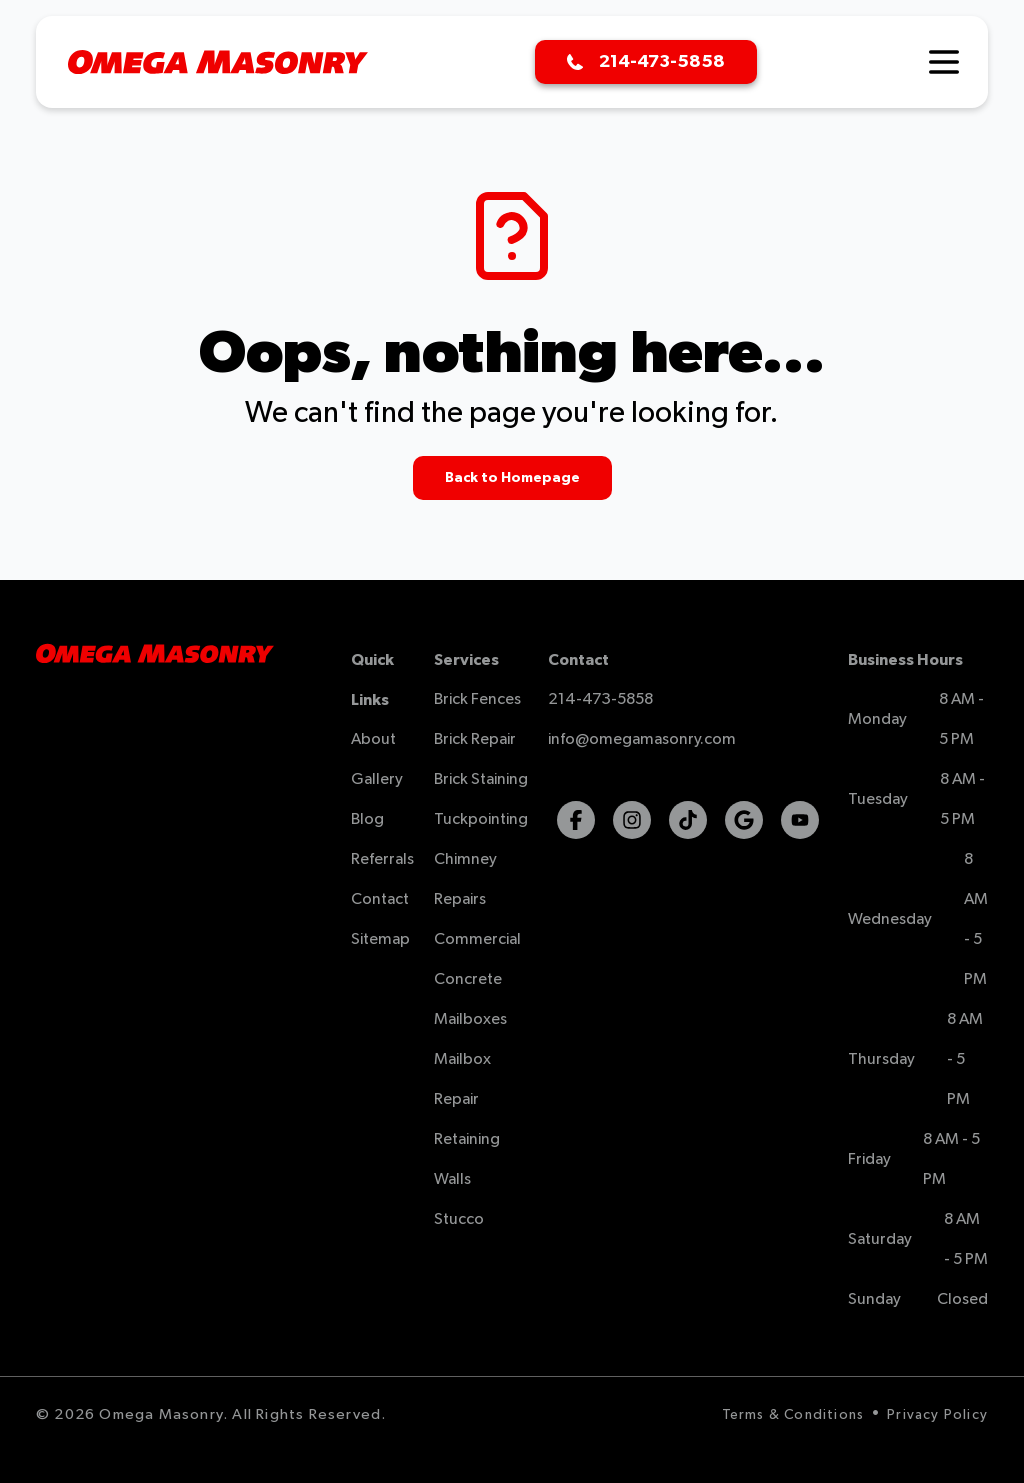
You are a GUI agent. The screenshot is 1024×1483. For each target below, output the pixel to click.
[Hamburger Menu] (944, 62)
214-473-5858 (600, 700)
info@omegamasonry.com (642, 740)
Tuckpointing (481, 820)
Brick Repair (475, 740)
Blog (367, 820)
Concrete (468, 980)
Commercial (477, 940)
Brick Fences (477, 700)
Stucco (459, 1220)
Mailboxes (470, 1020)
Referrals (382, 860)
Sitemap (380, 940)
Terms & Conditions (793, 1415)
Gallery (377, 780)
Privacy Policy (937, 1415)
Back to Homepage (512, 478)
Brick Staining (481, 780)
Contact (380, 900)
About (373, 740)
